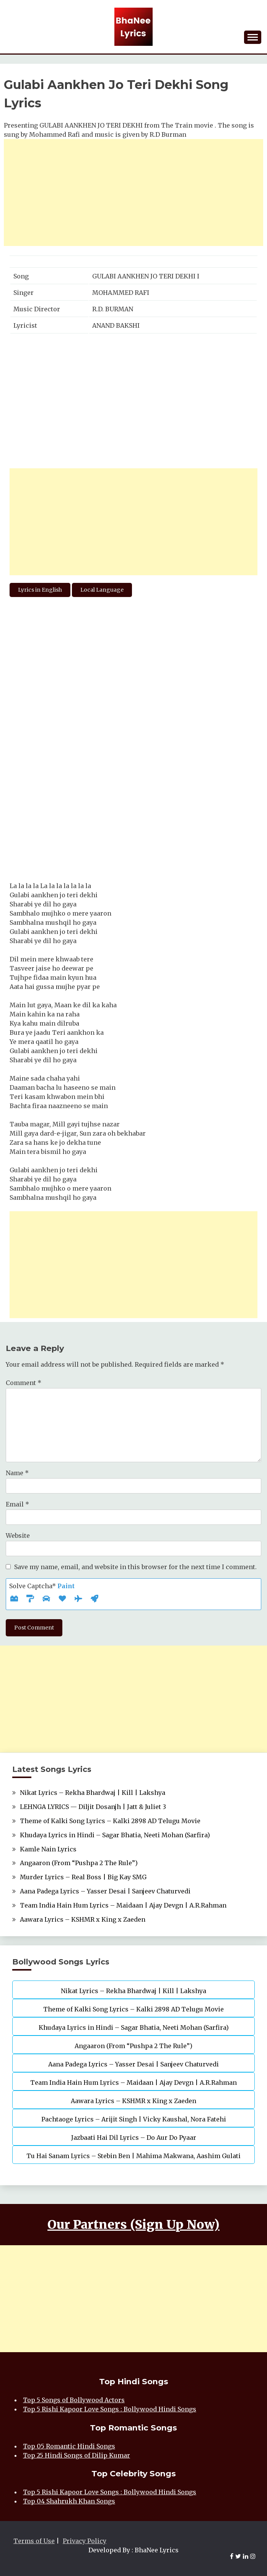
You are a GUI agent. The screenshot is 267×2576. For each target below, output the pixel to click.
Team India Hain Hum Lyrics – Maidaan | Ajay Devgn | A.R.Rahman (123, 1905)
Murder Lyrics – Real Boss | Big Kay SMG (83, 1877)
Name (17, 1473)
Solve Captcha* (42, 1586)
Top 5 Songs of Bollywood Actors (74, 2400)
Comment (23, 1383)
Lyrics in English (40, 589)
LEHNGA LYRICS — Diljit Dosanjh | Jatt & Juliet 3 (93, 1807)
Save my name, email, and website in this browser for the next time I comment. (135, 1567)
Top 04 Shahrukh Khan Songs (69, 2501)
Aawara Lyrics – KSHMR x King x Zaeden (82, 1919)
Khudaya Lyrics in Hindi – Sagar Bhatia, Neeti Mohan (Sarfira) (115, 1835)
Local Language (102, 589)
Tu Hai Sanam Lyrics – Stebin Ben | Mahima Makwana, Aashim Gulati (133, 2156)
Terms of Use (34, 2541)
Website (18, 1535)
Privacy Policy (84, 2541)
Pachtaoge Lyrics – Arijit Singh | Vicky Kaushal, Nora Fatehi (133, 2119)
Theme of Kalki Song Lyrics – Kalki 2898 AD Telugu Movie (110, 1821)
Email (17, 1504)
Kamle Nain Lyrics (48, 1849)
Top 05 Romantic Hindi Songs (69, 2446)
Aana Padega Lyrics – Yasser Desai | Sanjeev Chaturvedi (105, 1891)
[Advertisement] (133, 192)
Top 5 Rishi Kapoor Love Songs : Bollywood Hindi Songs (109, 2409)
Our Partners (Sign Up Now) (133, 2224)
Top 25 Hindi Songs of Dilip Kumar (76, 2455)
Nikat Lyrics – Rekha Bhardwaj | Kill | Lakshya (92, 1792)
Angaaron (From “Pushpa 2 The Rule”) (79, 1863)
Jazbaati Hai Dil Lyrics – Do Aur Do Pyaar (133, 2137)
